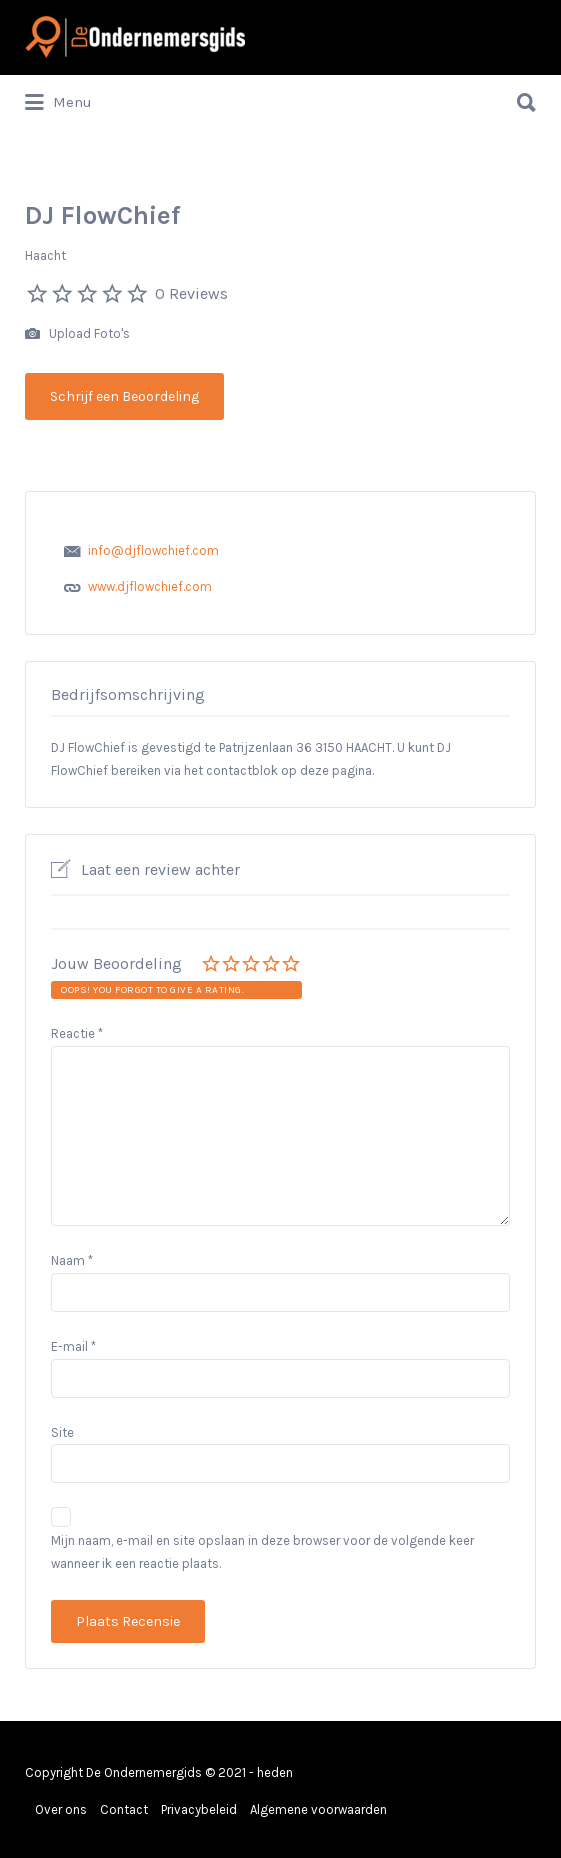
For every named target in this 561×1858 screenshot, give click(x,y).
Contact (124, 1809)
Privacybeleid (199, 1809)
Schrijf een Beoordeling (124, 396)
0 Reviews (191, 293)
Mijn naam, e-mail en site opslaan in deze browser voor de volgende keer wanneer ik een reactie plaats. (262, 1552)
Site (62, 1432)
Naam (72, 1260)
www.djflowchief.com (150, 586)
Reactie (77, 1033)
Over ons (61, 1809)
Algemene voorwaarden (318, 1809)
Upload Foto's (77, 334)
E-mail (73, 1346)
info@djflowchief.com (153, 550)
